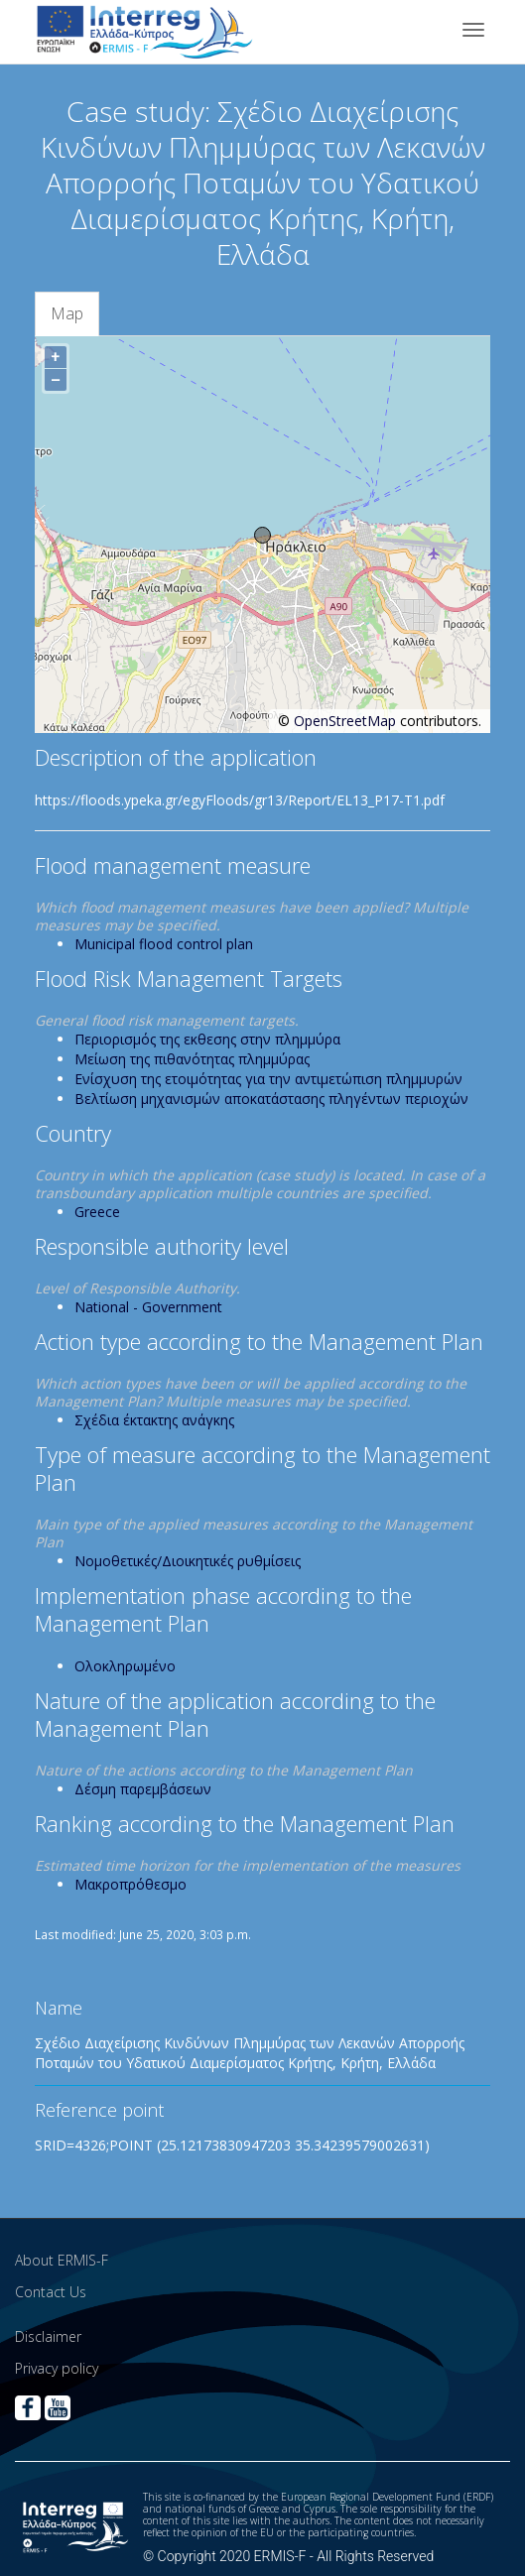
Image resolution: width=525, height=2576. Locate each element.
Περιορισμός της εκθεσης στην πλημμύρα (207, 1039)
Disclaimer (48, 2336)
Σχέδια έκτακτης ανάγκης (154, 1420)
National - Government (148, 1306)
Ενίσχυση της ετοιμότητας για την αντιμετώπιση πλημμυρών (268, 1078)
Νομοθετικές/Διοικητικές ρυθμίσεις (187, 1560)
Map (67, 313)
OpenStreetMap (345, 720)
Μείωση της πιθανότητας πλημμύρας (192, 1058)
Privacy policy (56, 2368)
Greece (97, 1211)
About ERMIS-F (61, 2260)
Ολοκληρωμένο (125, 1665)
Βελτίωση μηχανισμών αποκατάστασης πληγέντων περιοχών (271, 1098)
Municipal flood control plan (163, 943)
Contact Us (50, 2291)
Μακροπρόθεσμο (130, 1884)
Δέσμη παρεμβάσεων (142, 1788)
